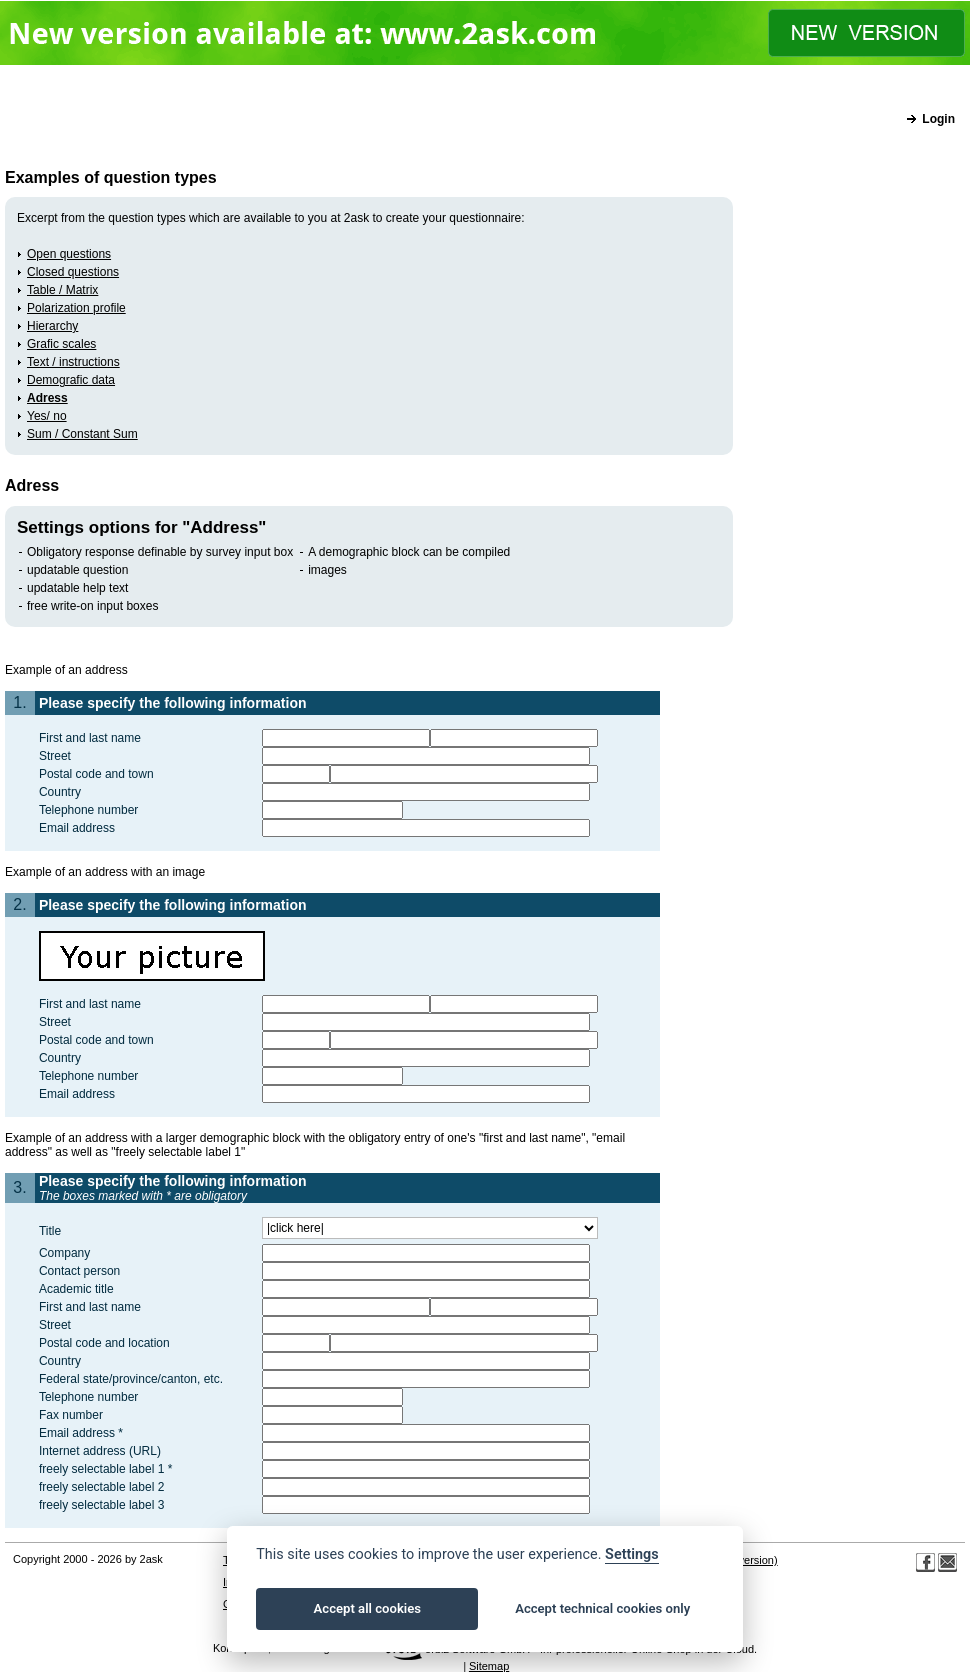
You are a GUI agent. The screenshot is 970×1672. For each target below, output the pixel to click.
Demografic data (71, 380)
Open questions (69, 254)
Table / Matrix (62, 290)
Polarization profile (76, 308)
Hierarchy (52, 326)
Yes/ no (47, 416)
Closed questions (73, 272)
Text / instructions (73, 362)
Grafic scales (61, 344)
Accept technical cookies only (602, 1608)
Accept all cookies (367, 1608)
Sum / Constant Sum (82, 434)
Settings (632, 1554)
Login (938, 119)
